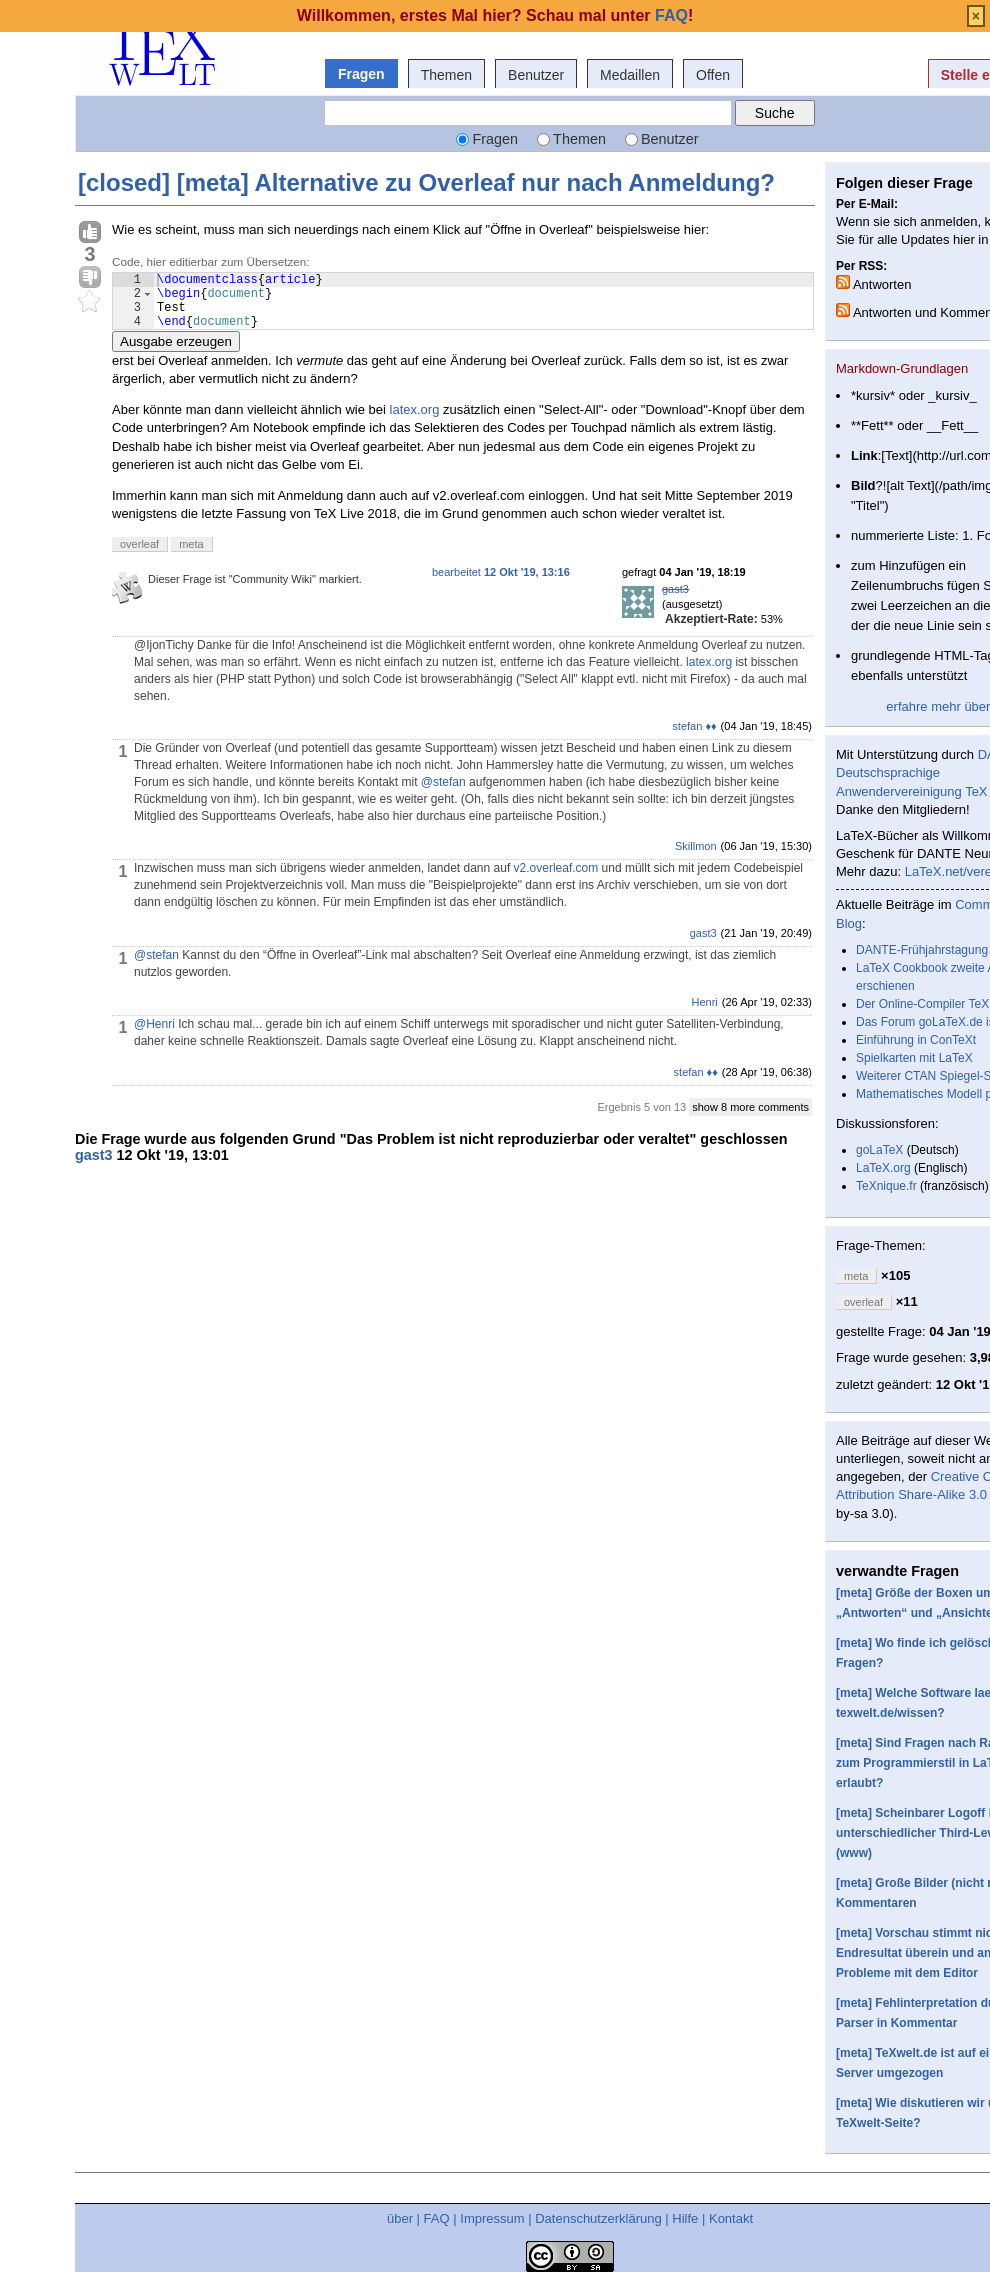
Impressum (492, 2218)
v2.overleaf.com (556, 880)
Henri (705, 1014)
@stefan (443, 794)
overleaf (139, 556)
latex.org (415, 421)
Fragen (361, 74)
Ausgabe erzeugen (176, 353)
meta (191, 556)
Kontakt (731, 2218)
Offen (713, 75)
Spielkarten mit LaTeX (914, 1058)
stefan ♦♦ (694, 738)
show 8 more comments (750, 1119)
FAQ (437, 2218)
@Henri (154, 1036)
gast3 (675, 601)
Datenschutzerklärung (598, 2218)
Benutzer (536, 75)
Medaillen (630, 75)
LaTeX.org (883, 1168)
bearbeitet (501, 584)
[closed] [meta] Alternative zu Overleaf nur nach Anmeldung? (426, 182)
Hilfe (685, 2218)
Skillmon (696, 858)
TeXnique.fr (886, 1186)
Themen (446, 75)
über (400, 2218)
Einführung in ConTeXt (916, 1040)
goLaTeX (879, 1150)
